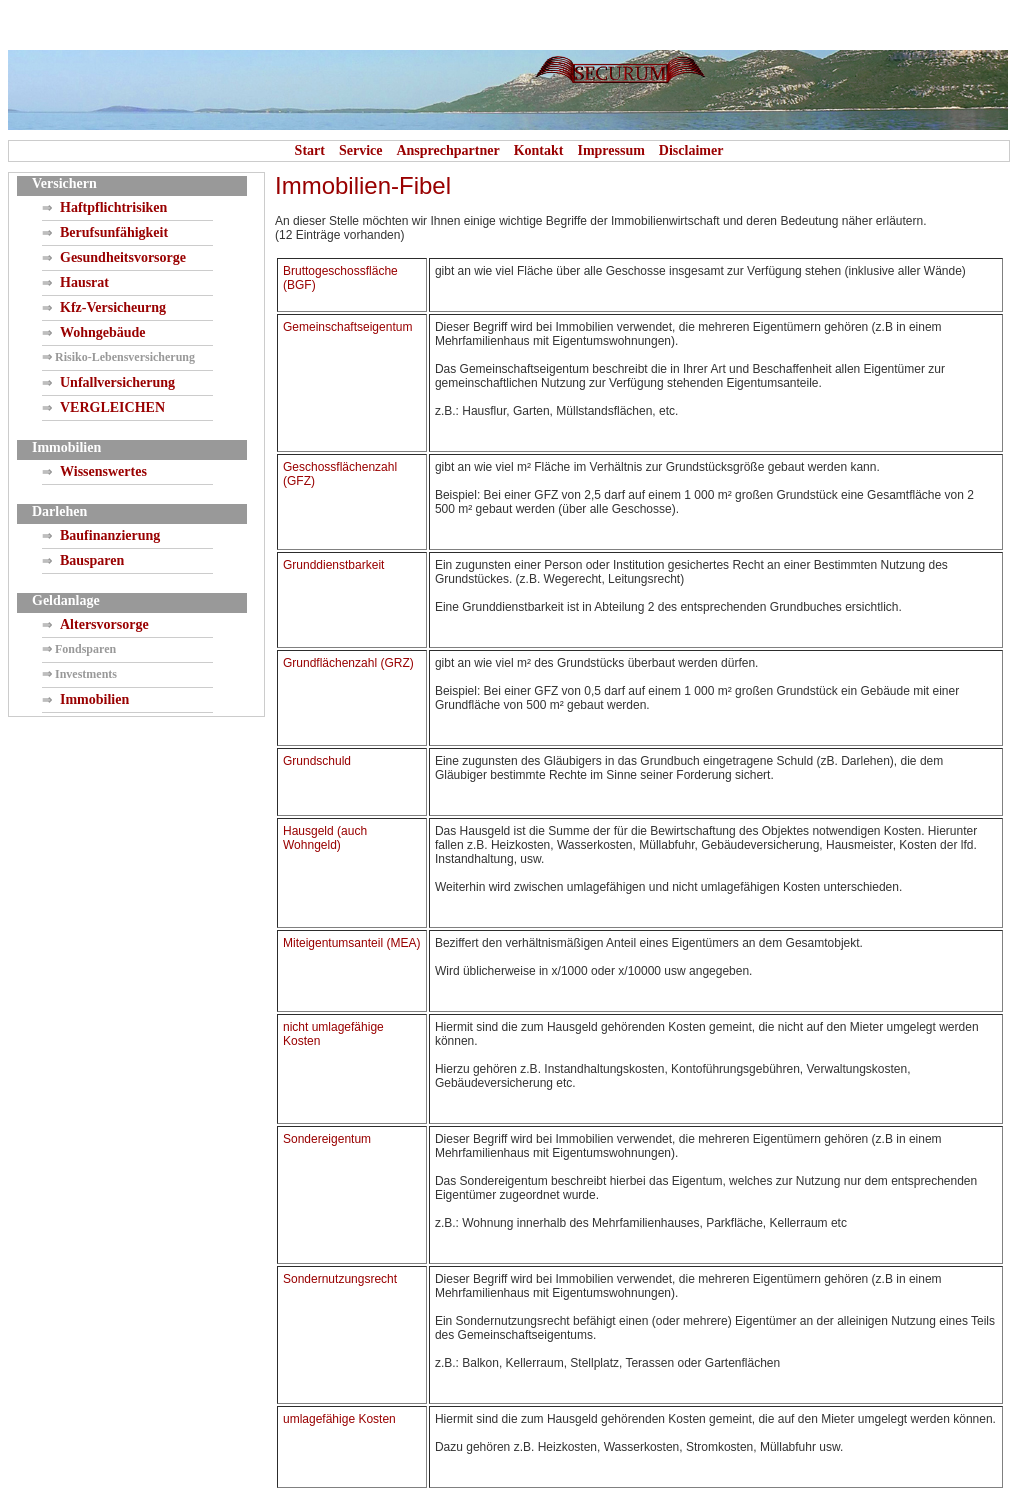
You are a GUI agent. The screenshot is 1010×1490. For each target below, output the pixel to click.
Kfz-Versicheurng (113, 307)
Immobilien (66, 447)
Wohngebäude (103, 332)
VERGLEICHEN (112, 407)
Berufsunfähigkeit (114, 232)
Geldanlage (66, 600)
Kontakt (539, 150)
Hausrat (84, 282)
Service (361, 150)
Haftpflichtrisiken (113, 207)
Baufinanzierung (110, 535)
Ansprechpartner (447, 150)
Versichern (64, 183)
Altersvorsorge (104, 624)
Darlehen (59, 511)
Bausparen (92, 560)
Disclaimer (691, 150)
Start (310, 150)
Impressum (610, 150)
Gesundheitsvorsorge (123, 257)
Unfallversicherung (117, 382)
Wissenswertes (103, 471)
